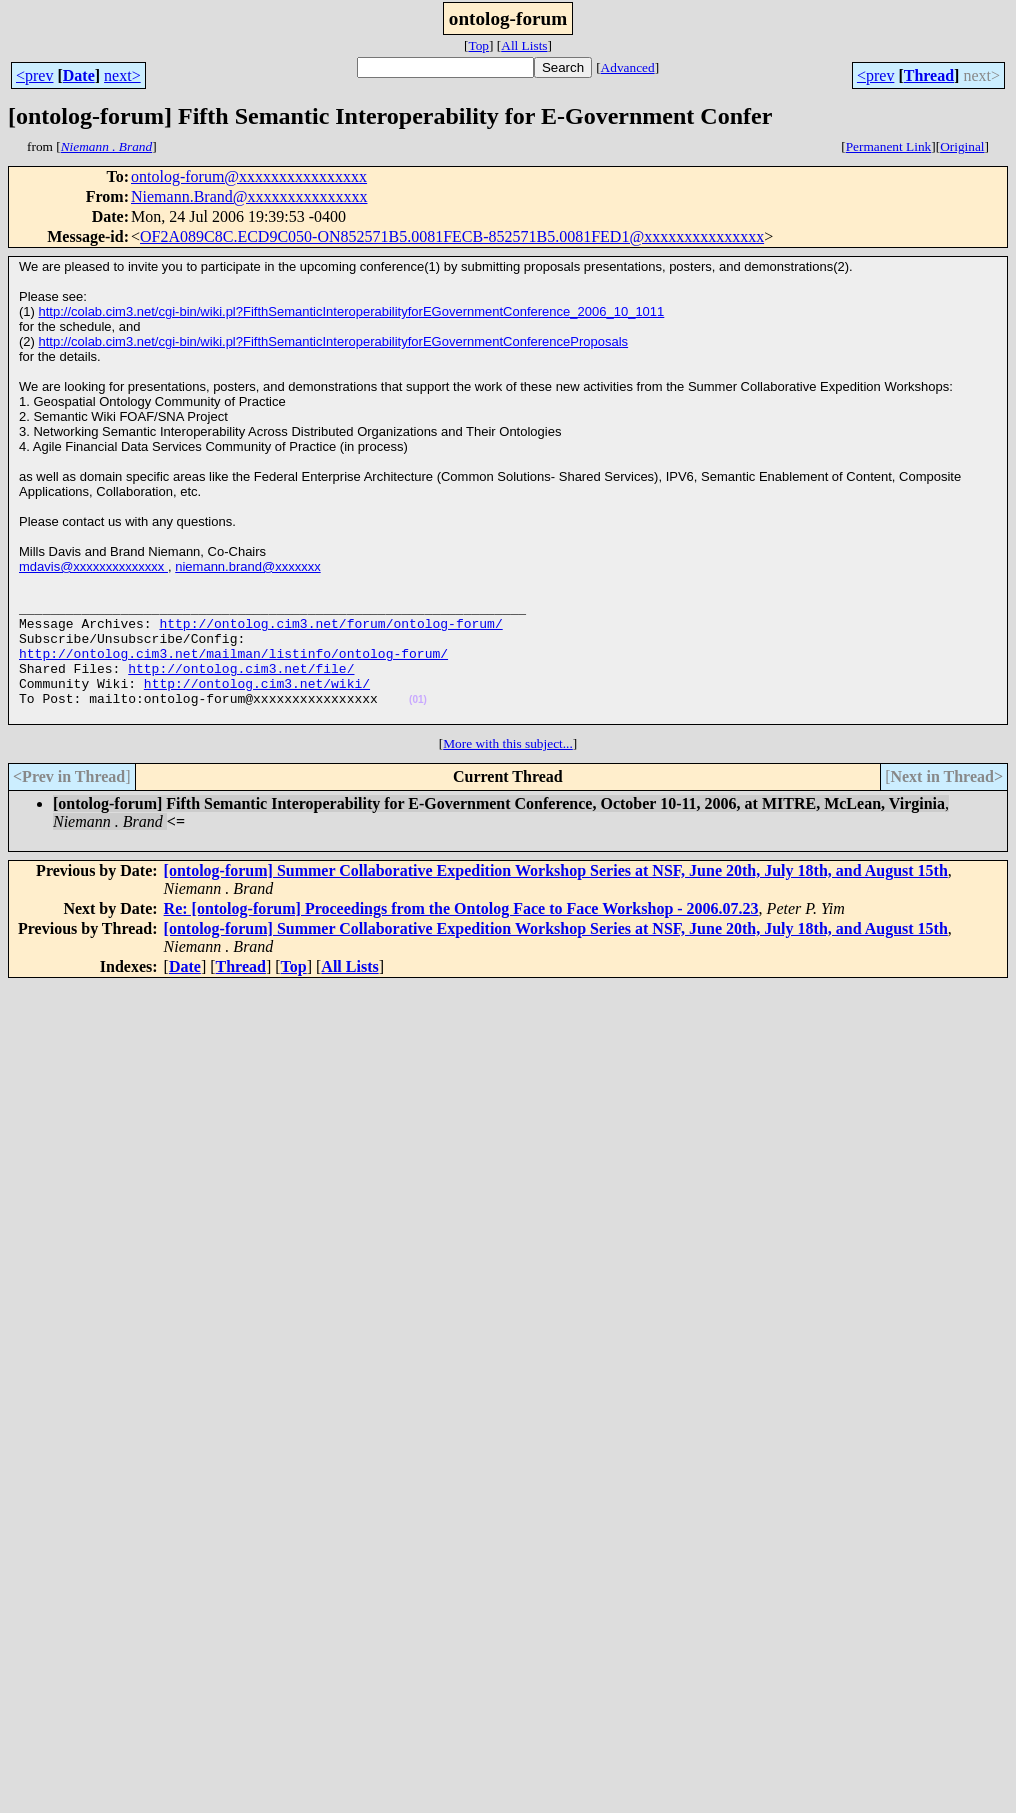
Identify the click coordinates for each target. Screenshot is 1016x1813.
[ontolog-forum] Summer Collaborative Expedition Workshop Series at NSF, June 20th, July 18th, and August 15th (556, 897)
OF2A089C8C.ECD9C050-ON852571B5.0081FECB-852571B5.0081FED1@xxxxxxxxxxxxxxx (452, 236)
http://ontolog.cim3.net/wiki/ (257, 704)
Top (478, 45)
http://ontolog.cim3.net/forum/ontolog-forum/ (330, 632)
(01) (418, 723)
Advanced (628, 67)
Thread (929, 75)
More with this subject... (508, 770)
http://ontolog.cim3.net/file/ (241, 686)
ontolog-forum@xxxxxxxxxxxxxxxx (249, 176)
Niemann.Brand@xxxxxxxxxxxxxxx (249, 196)
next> (122, 75)
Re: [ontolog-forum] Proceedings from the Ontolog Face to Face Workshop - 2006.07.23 (461, 935)
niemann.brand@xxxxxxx (247, 566)
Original (962, 146)
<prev (34, 75)
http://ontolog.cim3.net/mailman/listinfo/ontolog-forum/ (233, 668)
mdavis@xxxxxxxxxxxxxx (93, 566)
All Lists (524, 45)
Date (79, 75)
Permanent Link (889, 146)
